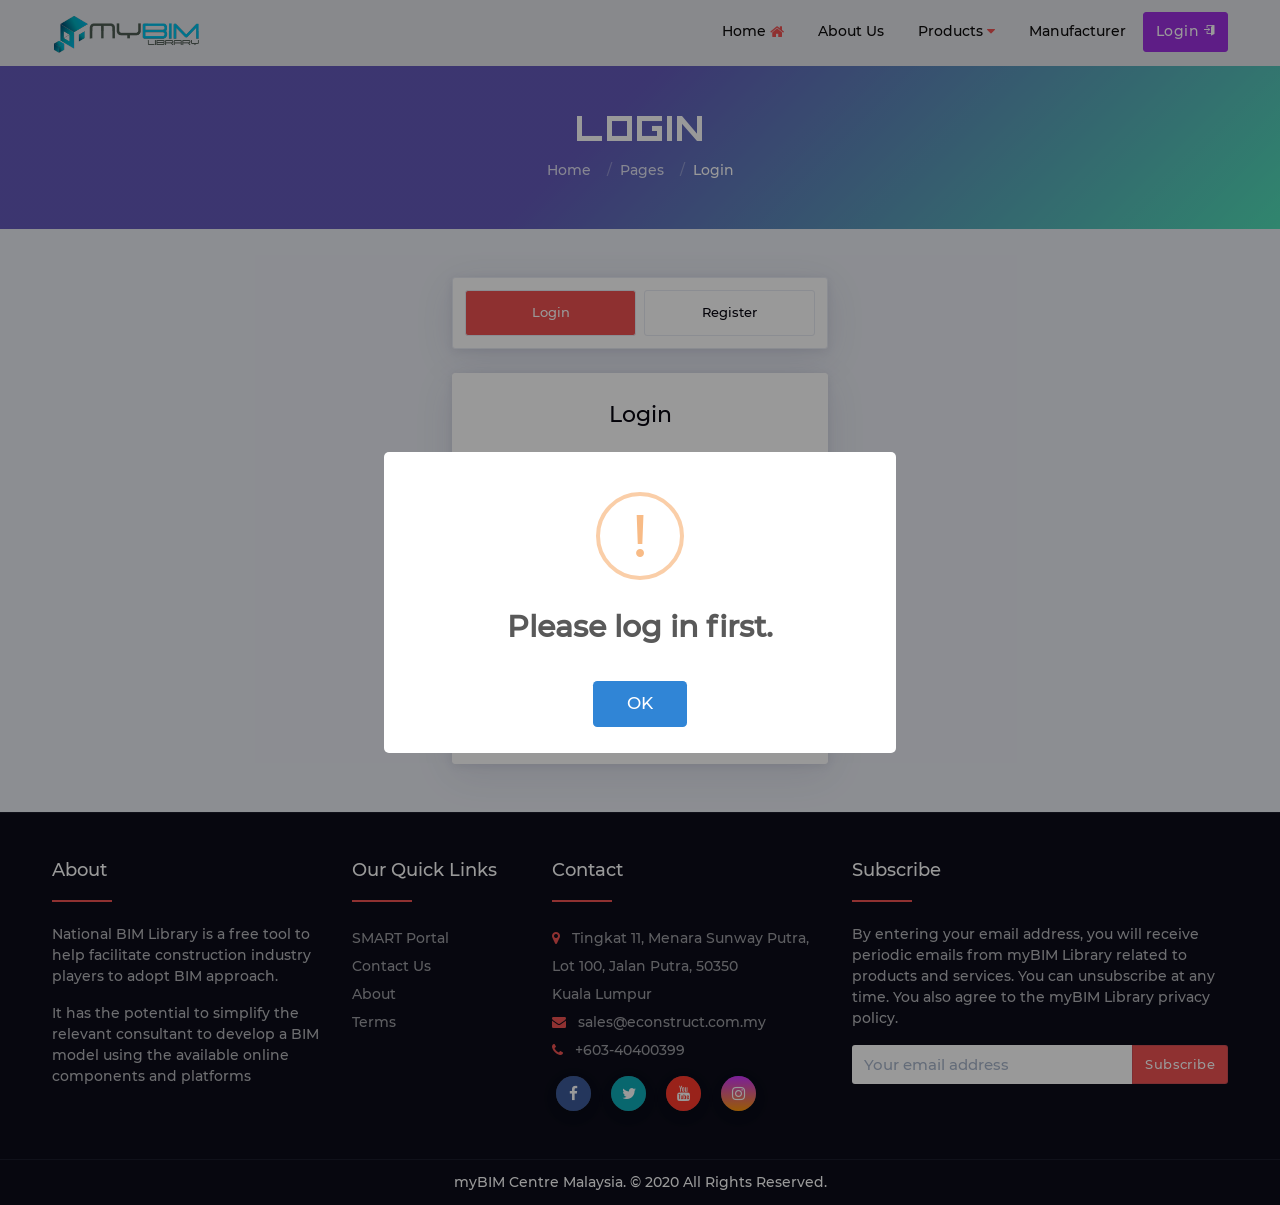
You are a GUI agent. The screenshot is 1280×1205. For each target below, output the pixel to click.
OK (640, 703)
